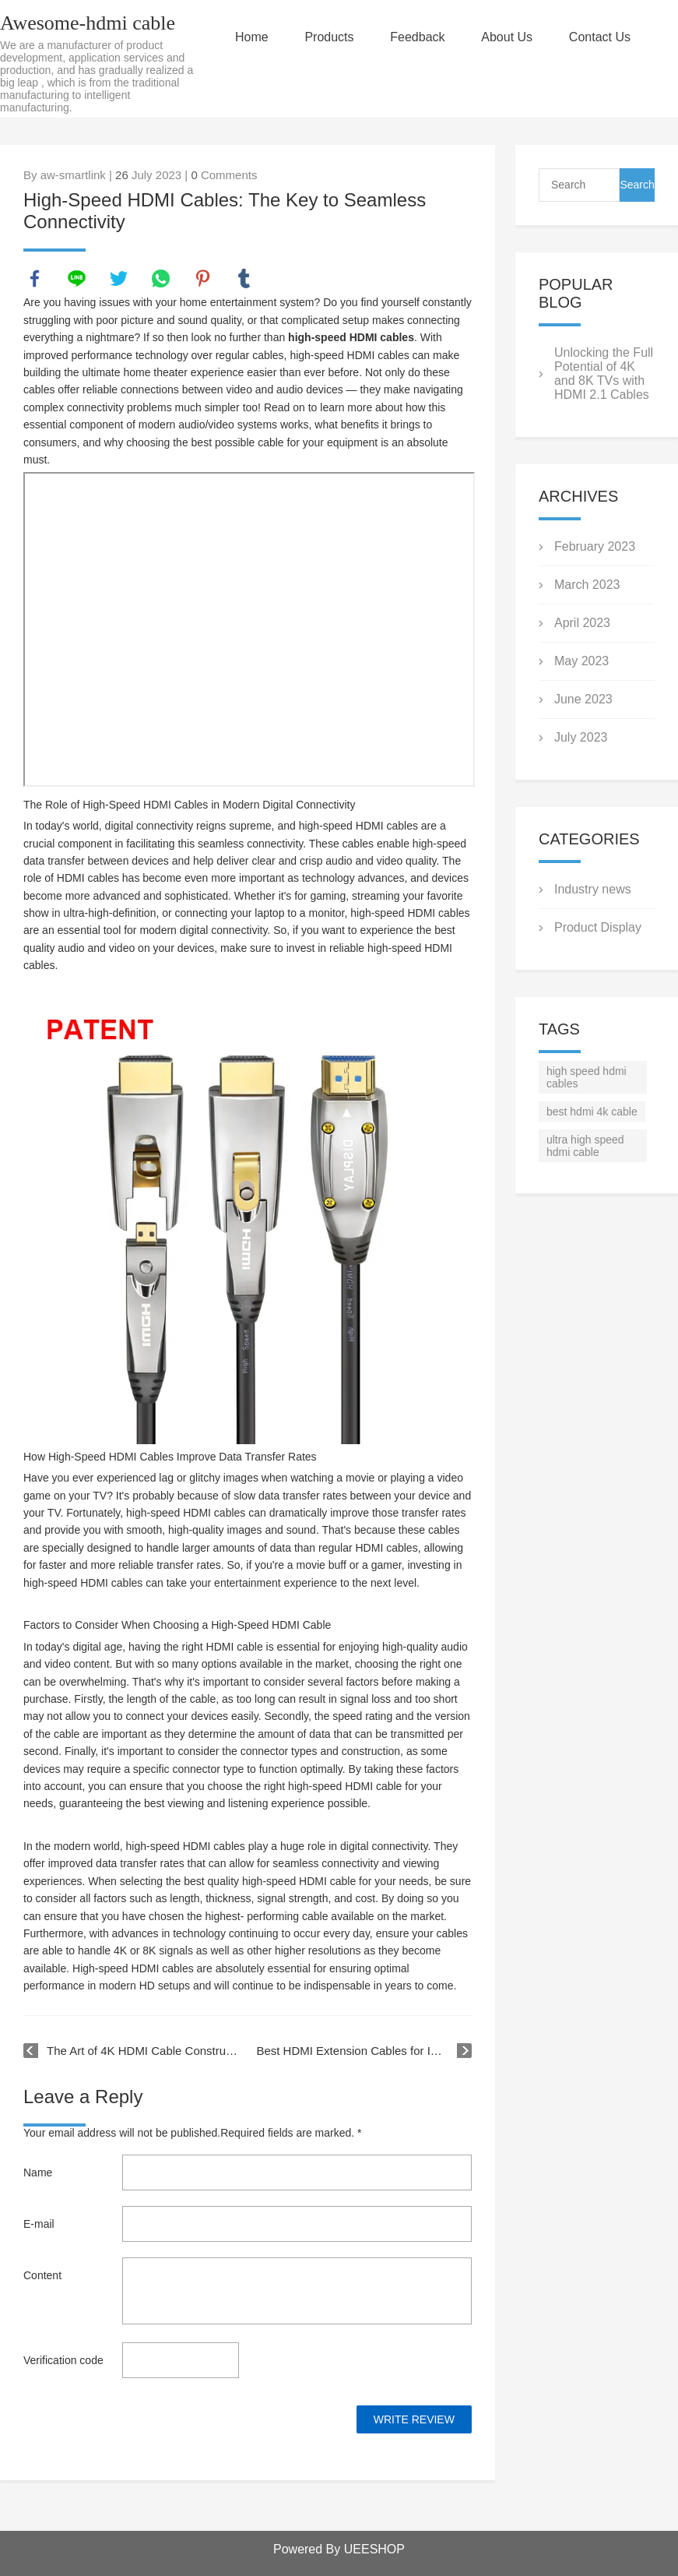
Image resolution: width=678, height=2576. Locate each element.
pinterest (203, 279)
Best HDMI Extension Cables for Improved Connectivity (363, 2050)
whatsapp (161, 279)
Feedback (418, 37)
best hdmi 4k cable (592, 1111)
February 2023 (594, 546)
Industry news (592, 889)
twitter (119, 279)
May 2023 (581, 661)
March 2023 (587, 584)
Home (252, 37)
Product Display (597, 927)
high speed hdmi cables (586, 1077)
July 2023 (581, 737)
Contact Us (600, 37)
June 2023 (583, 699)
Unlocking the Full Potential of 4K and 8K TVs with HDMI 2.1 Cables (603, 373)
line (77, 279)
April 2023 (582, 622)
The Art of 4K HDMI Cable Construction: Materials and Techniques (142, 2050)
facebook (35, 279)
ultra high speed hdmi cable (585, 1145)
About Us (507, 37)
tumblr (244, 279)
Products (329, 37)
